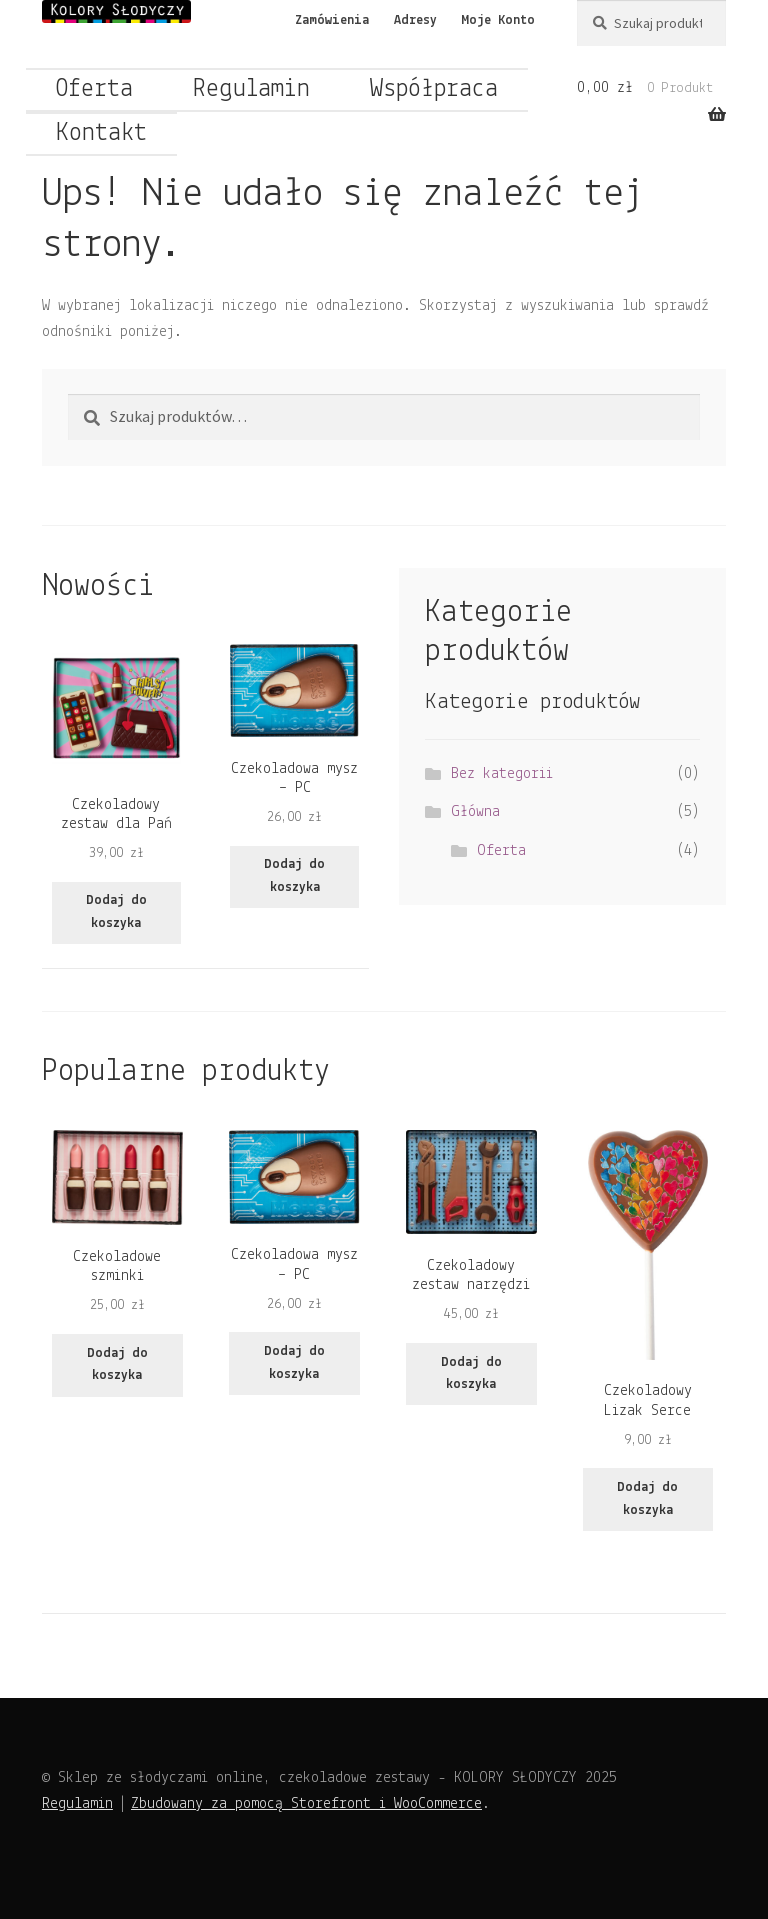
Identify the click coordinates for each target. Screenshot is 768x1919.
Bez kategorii (502, 774)
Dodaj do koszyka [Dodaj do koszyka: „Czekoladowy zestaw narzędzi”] (471, 1374)
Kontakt (101, 133)
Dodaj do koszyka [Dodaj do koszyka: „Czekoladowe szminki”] (117, 1365)
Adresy (415, 20)
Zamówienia (332, 20)
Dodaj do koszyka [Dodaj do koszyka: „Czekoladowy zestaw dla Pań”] (116, 912)
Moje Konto (498, 20)
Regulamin (251, 89)
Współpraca (434, 89)
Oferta (94, 89)
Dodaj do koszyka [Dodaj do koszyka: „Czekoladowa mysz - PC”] (294, 876)
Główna (475, 812)
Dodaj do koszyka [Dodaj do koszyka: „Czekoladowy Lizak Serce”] (647, 1499)
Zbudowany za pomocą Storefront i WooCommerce (306, 1804)
